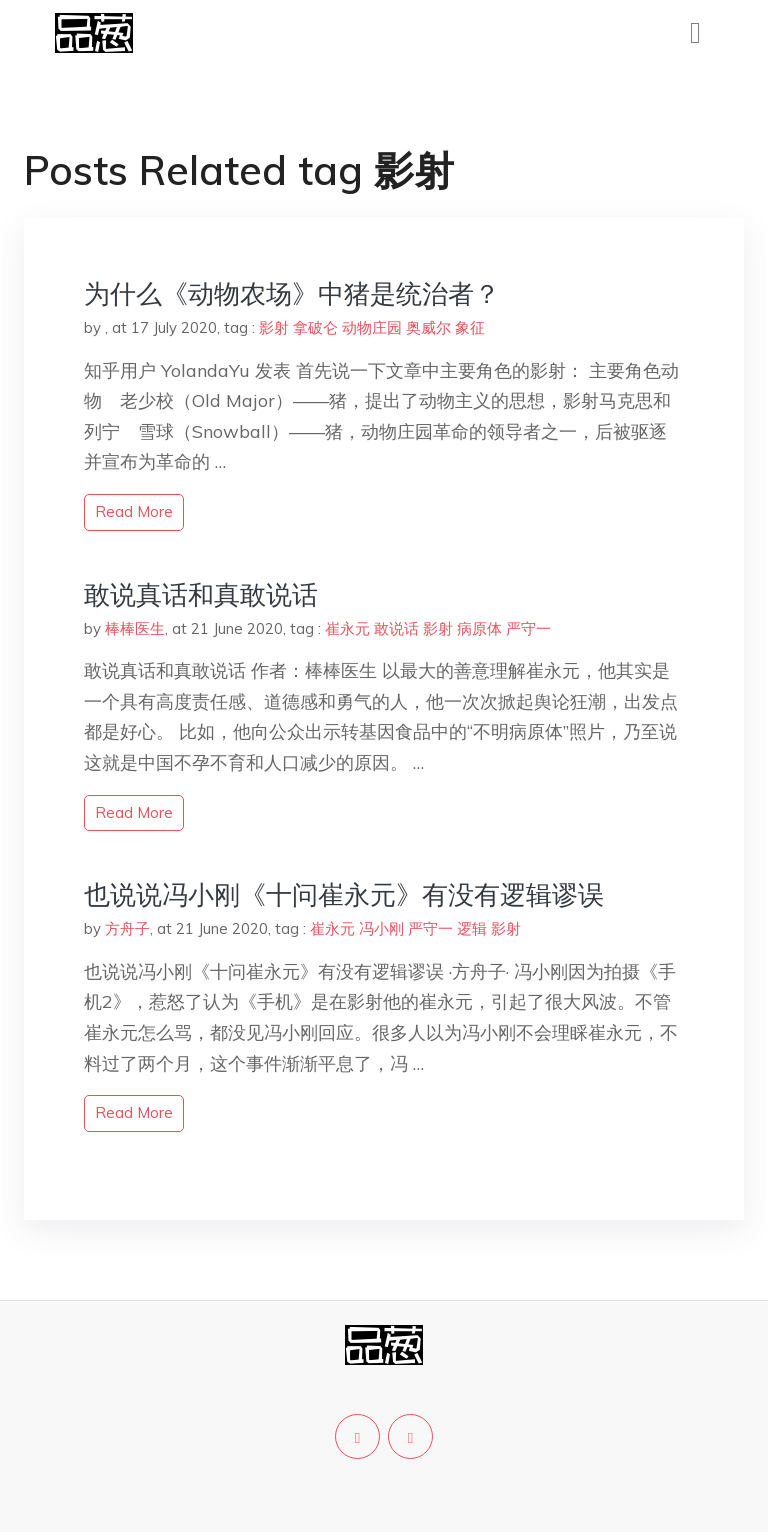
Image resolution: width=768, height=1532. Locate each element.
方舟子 (127, 928)
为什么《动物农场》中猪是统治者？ (292, 293)
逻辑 (472, 928)
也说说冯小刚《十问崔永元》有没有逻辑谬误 (344, 894)
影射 (274, 327)
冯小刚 (381, 928)
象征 (470, 327)
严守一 (528, 628)
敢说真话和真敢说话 (201, 594)
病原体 (479, 628)
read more (134, 511)
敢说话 (396, 628)
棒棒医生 (135, 628)
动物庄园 (372, 327)
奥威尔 (428, 327)
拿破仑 (315, 327)
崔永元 (347, 628)
